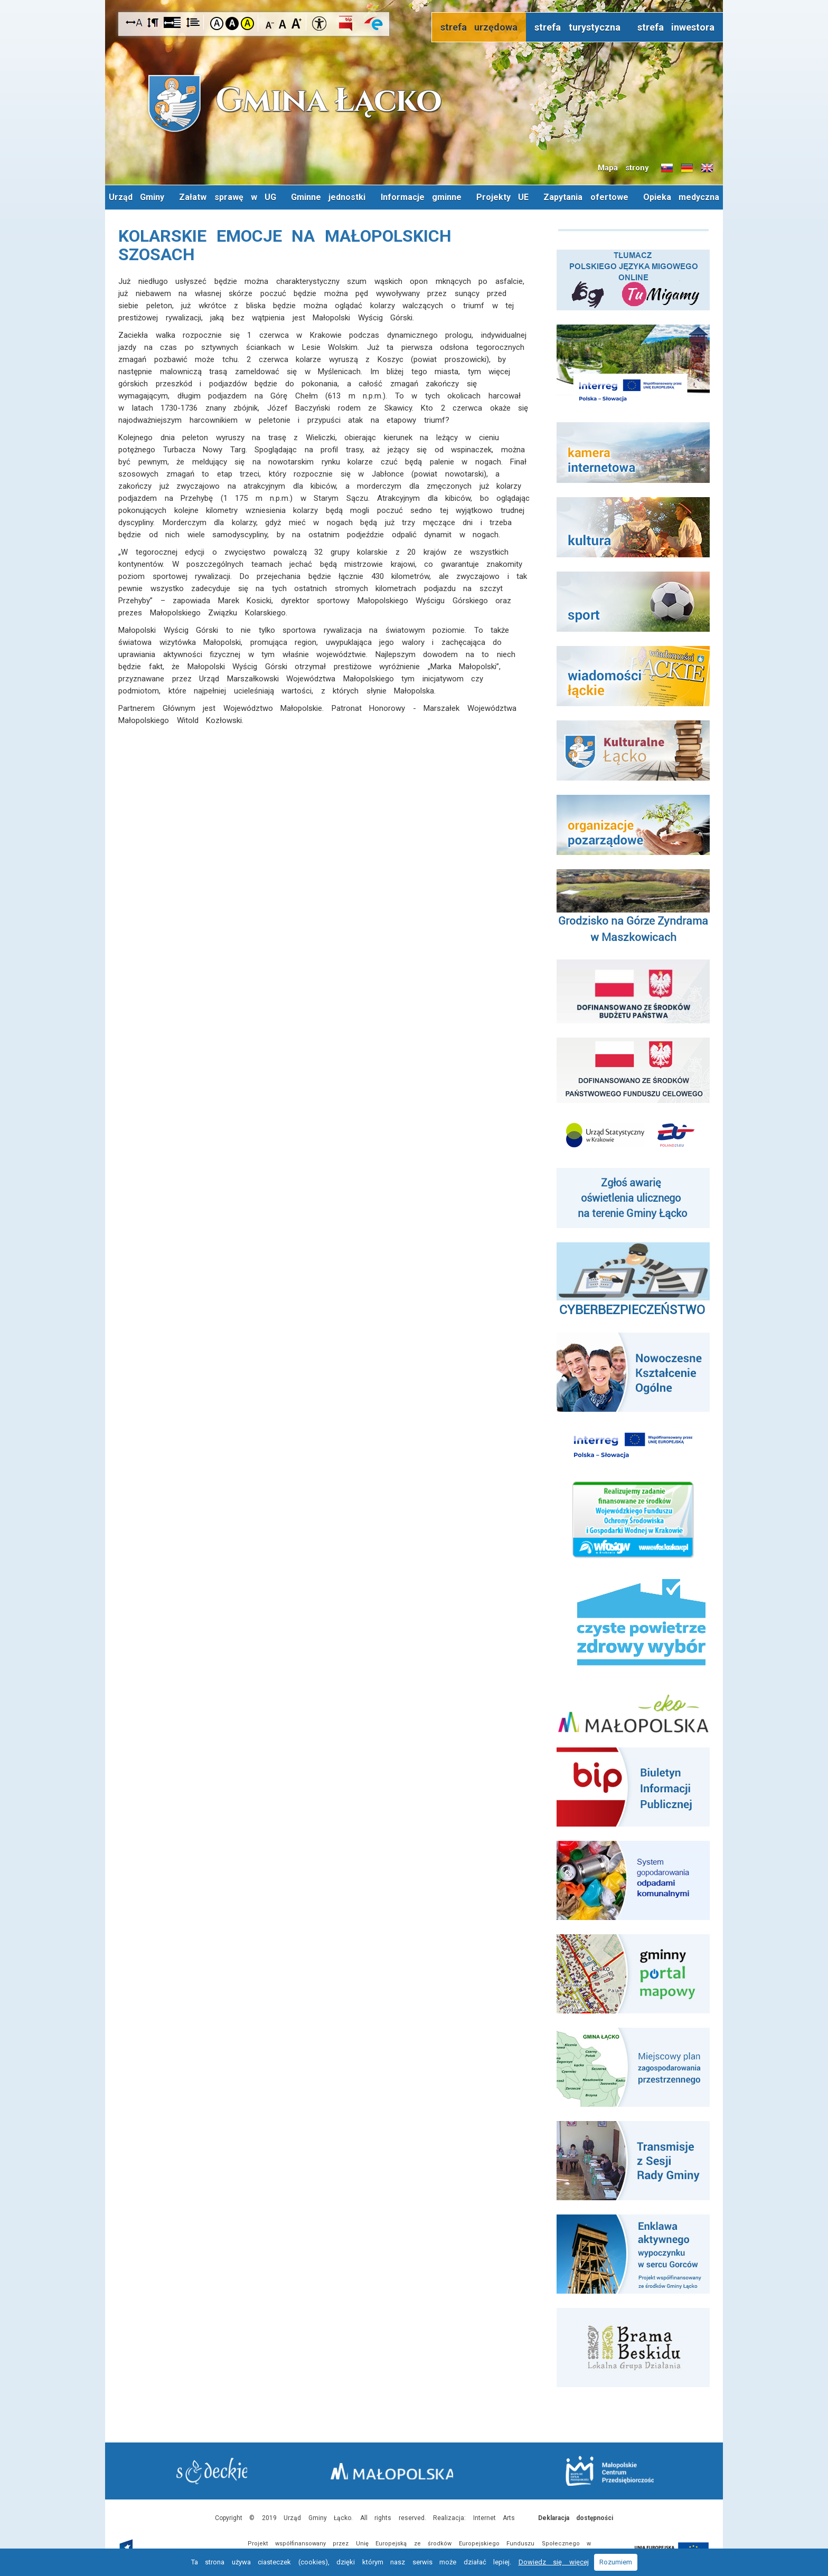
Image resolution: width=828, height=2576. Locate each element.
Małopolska (411, 2468)
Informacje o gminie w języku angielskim (707, 168)
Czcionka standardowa (283, 23)
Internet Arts (494, 2517)
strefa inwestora (676, 27)
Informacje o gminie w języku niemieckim (687, 168)
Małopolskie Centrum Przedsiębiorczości (603, 2470)
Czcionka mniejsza (270, 23)
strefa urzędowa (479, 27)
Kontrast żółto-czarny (247, 23)
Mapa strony (624, 168)
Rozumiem (615, 2562)
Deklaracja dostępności (576, 2517)
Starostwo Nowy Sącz (218, 2470)
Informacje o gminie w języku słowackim (667, 168)
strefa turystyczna (577, 27)
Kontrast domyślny (216, 23)
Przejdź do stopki (414, 0)
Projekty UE (548, 197)
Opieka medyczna (414, 221)
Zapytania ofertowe (632, 197)
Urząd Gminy (181, 197)
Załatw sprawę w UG (273, 197)
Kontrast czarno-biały (232, 23)
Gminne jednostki (373, 197)
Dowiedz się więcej (554, 2562)
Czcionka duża (296, 23)
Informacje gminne (466, 197)
